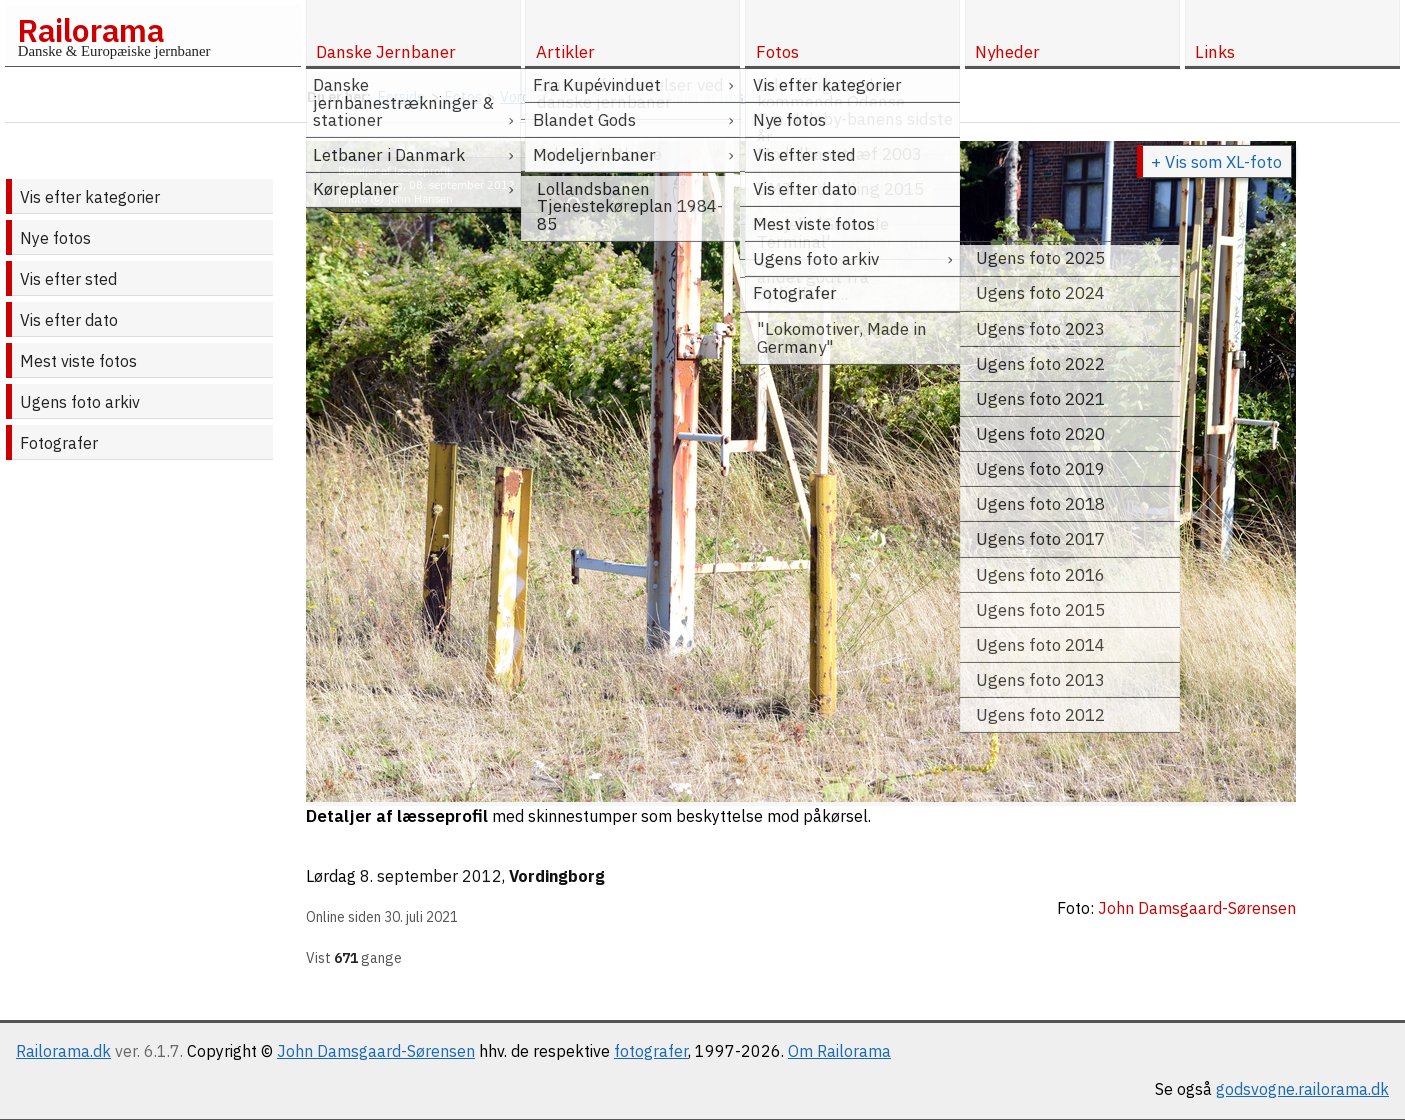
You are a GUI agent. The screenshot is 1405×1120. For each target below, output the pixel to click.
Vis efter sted (68, 279)
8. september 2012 (431, 876)
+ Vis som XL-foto (1216, 162)
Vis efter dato (69, 320)
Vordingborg (557, 876)
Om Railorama (839, 1051)
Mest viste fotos (78, 361)
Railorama (90, 30)
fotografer (651, 1051)
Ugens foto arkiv (80, 402)
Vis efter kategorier (90, 197)
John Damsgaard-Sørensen (376, 1051)
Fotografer (59, 443)
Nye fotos (55, 238)
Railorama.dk (63, 1051)
